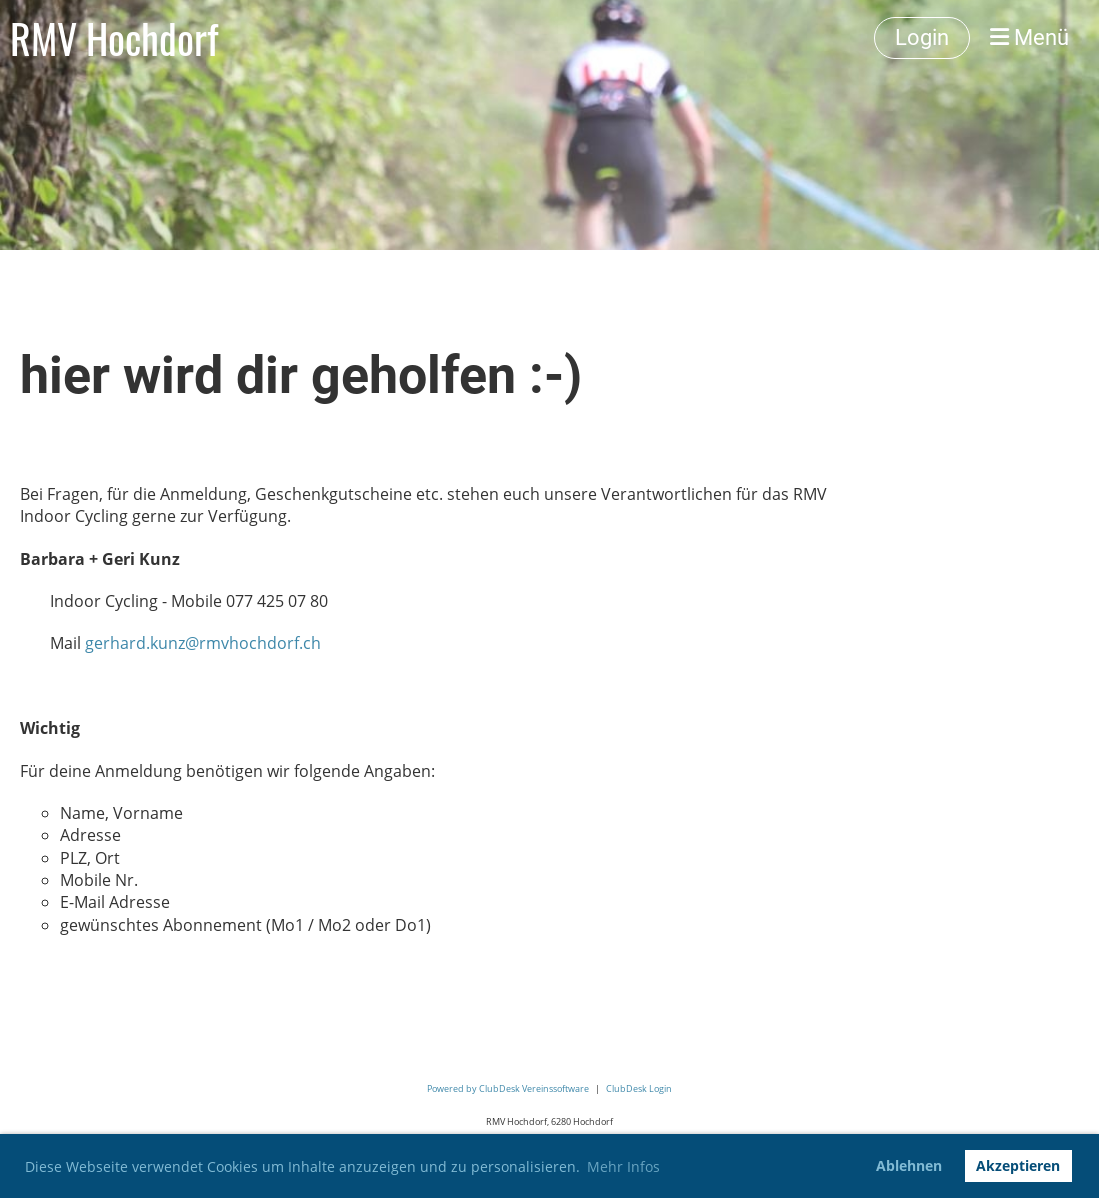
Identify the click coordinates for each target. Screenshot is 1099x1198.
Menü (1029, 37)
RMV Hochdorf (114, 38)
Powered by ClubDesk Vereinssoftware (508, 1088)
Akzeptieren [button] (1018, 1165)
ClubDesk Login (639, 1088)
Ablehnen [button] (909, 1165)
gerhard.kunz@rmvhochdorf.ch (203, 643)
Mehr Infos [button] (623, 1166)
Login (922, 37)
